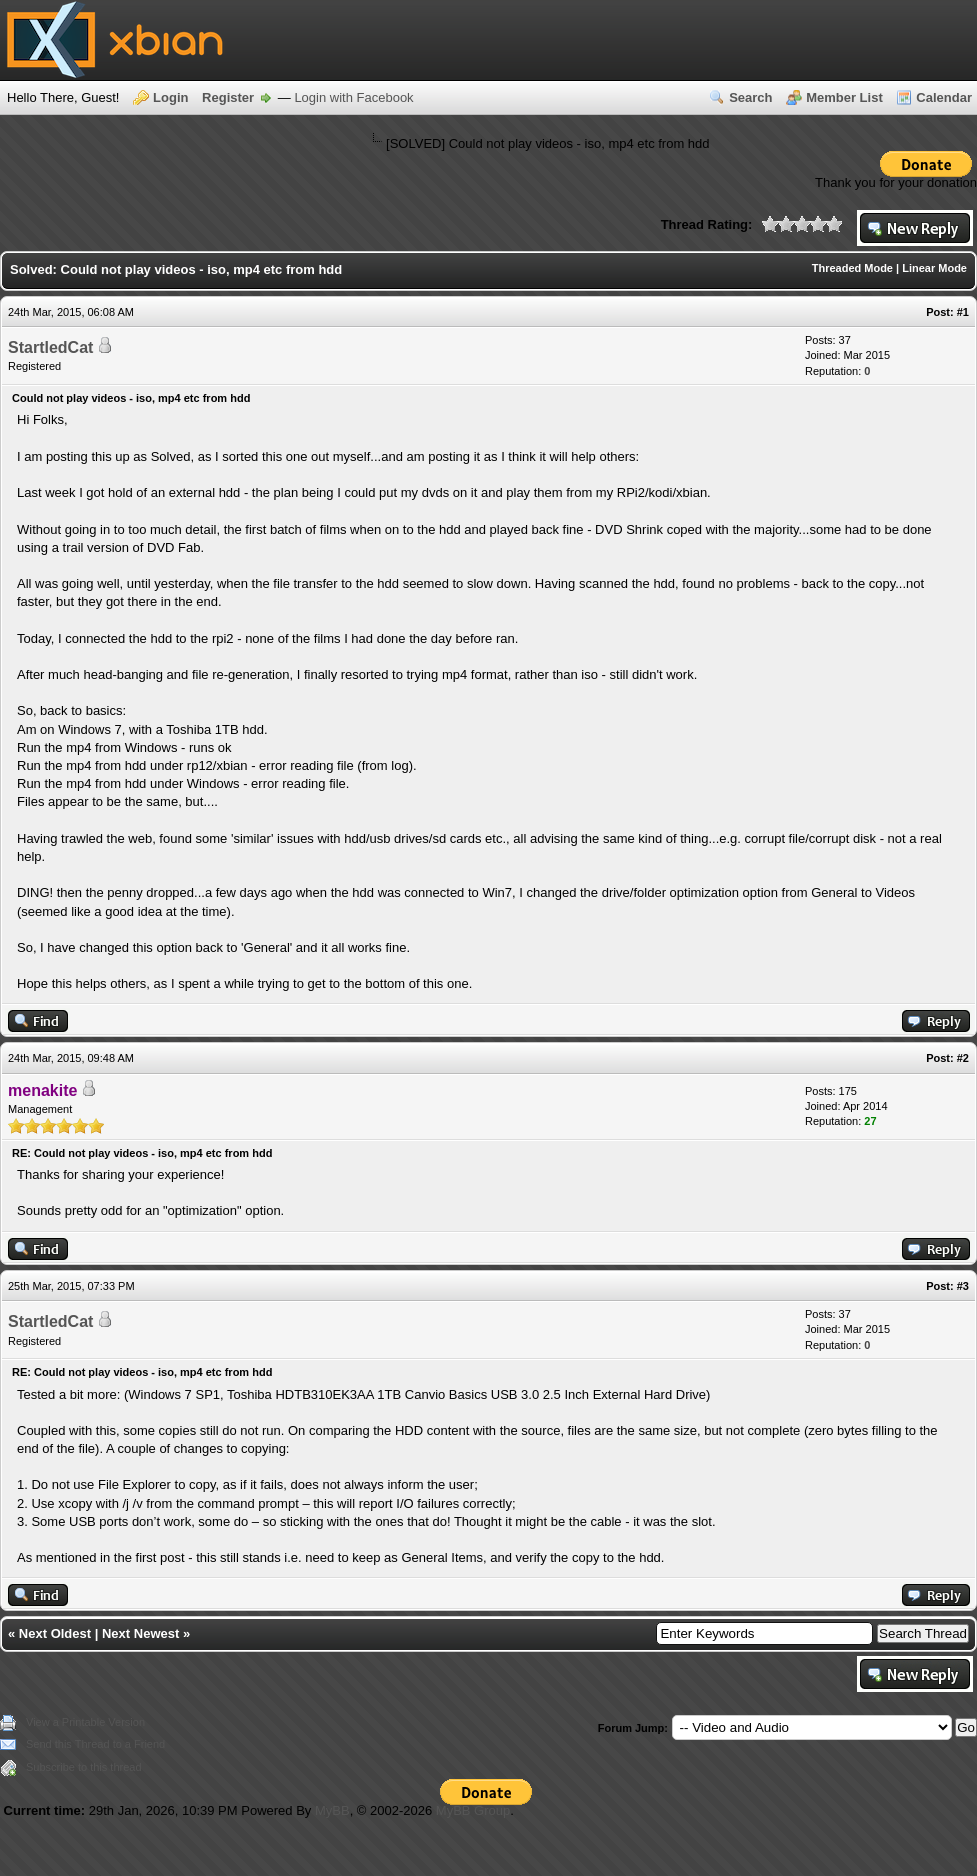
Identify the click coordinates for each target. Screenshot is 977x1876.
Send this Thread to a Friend (95, 1744)
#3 (963, 1286)
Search (750, 97)
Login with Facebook (353, 97)
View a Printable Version (85, 1722)
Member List (844, 97)
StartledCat (50, 347)
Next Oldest (55, 1633)
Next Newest (140, 1633)
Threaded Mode (852, 268)
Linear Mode (934, 268)
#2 (963, 1058)
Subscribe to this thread (84, 1767)
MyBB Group (473, 1810)
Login (170, 97)
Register (228, 97)
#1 (963, 312)
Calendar (944, 97)
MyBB (332, 1810)
